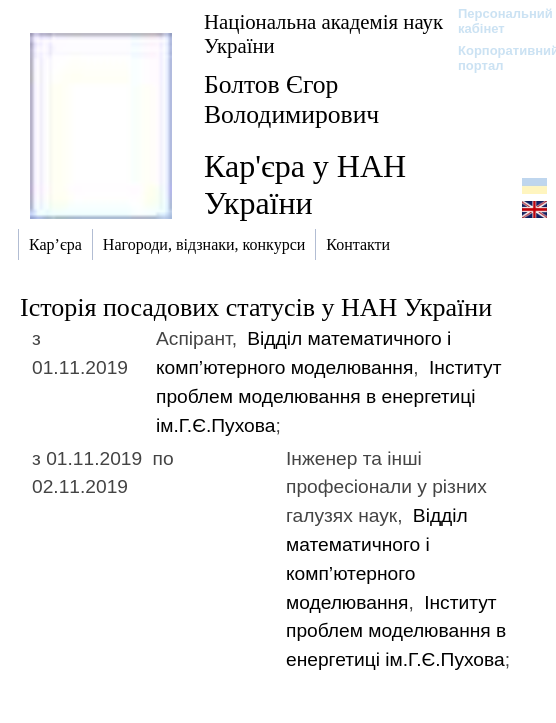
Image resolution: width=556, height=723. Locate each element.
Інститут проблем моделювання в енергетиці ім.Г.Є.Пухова (328, 396)
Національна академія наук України (323, 33)
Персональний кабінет (495, 21)
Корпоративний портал (495, 58)
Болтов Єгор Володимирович (291, 99)
